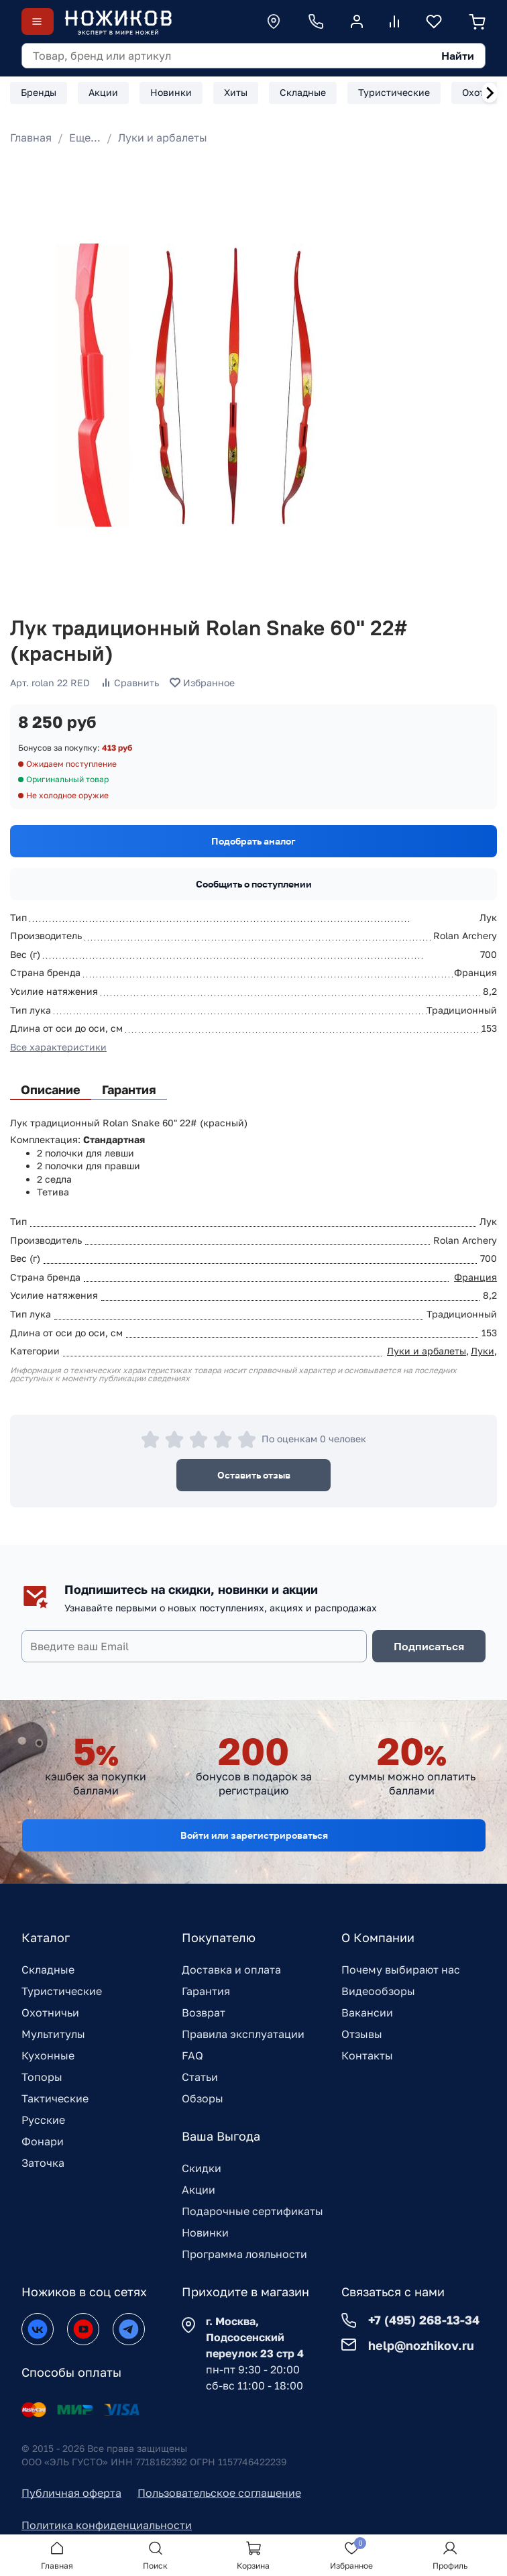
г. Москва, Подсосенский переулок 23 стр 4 (255, 2337)
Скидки (201, 2168)
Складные (47, 1969)
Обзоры (202, 2098)
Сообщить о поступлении (254, 884)
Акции (198, 2189)
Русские (43, 2120)
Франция (475, 1277)
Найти (457, 55)
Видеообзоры (378, 1991)
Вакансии (367, 2012)
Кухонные (47, 2055)
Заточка (42, 2162)
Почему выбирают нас (400, 1969)
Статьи (200, 2077)
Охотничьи (50, 2012)
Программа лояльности (244, 2254)
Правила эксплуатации (243, 2034)
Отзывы (361, 2034)
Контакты (367, 2055)
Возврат (203, 2012)
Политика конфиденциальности (106, 2525)
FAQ (192, 2055)
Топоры (41, 2077)
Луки (482, 1350)
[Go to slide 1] (27, 588)
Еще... (85, 137)
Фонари (42, 2141)
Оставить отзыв (253, 1475)
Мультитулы (53, 2034)
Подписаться (429, 1646)
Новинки (205, 2232)
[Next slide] (490, 93)
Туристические (61, 1991)
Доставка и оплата (231, 1969)
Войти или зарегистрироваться (254, 1835)
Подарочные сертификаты (252, 2211)
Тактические (55, 2098)
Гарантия (206, 1991)
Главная (31, 137)
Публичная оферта (71, 2493)
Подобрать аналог (253, 841)
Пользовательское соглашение (219, 2493)
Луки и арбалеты (162, 137)
